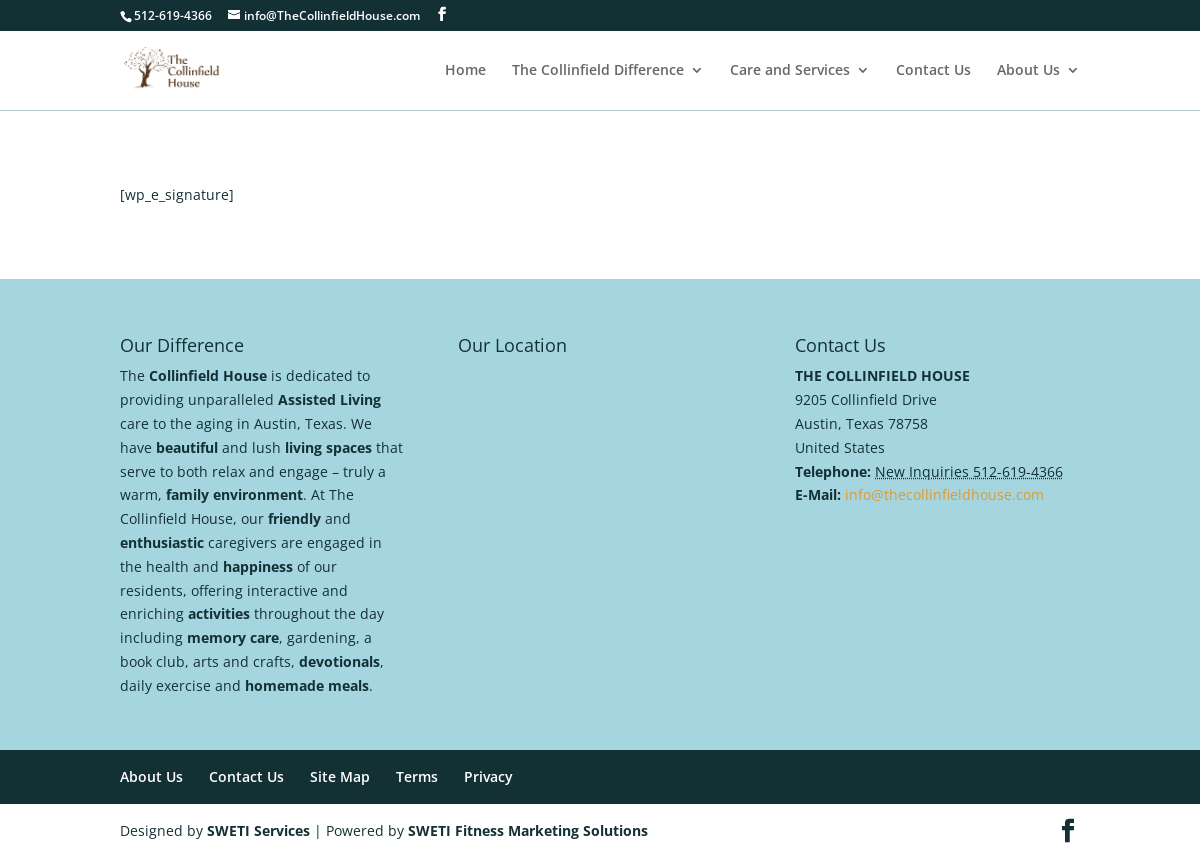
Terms (417, 776)
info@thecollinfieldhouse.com (944, 494)
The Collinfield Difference (598, 71)
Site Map (340, 776)
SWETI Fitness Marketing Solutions (528, 830)
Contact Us (933, 71)
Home (465, 71)
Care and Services (790, 71)
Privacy (488, 776)
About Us (1028, 71)
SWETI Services (258, 830)
